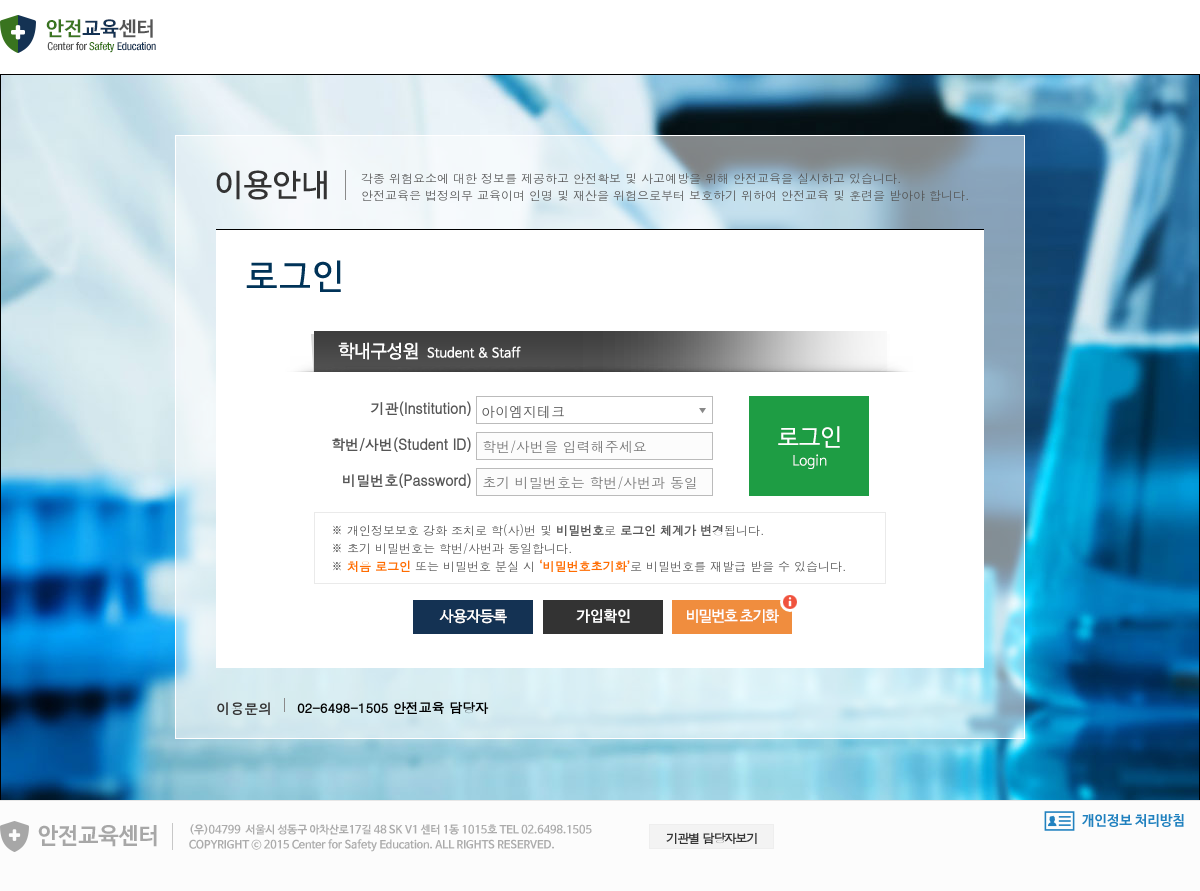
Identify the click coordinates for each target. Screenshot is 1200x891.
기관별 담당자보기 (711, 837)
